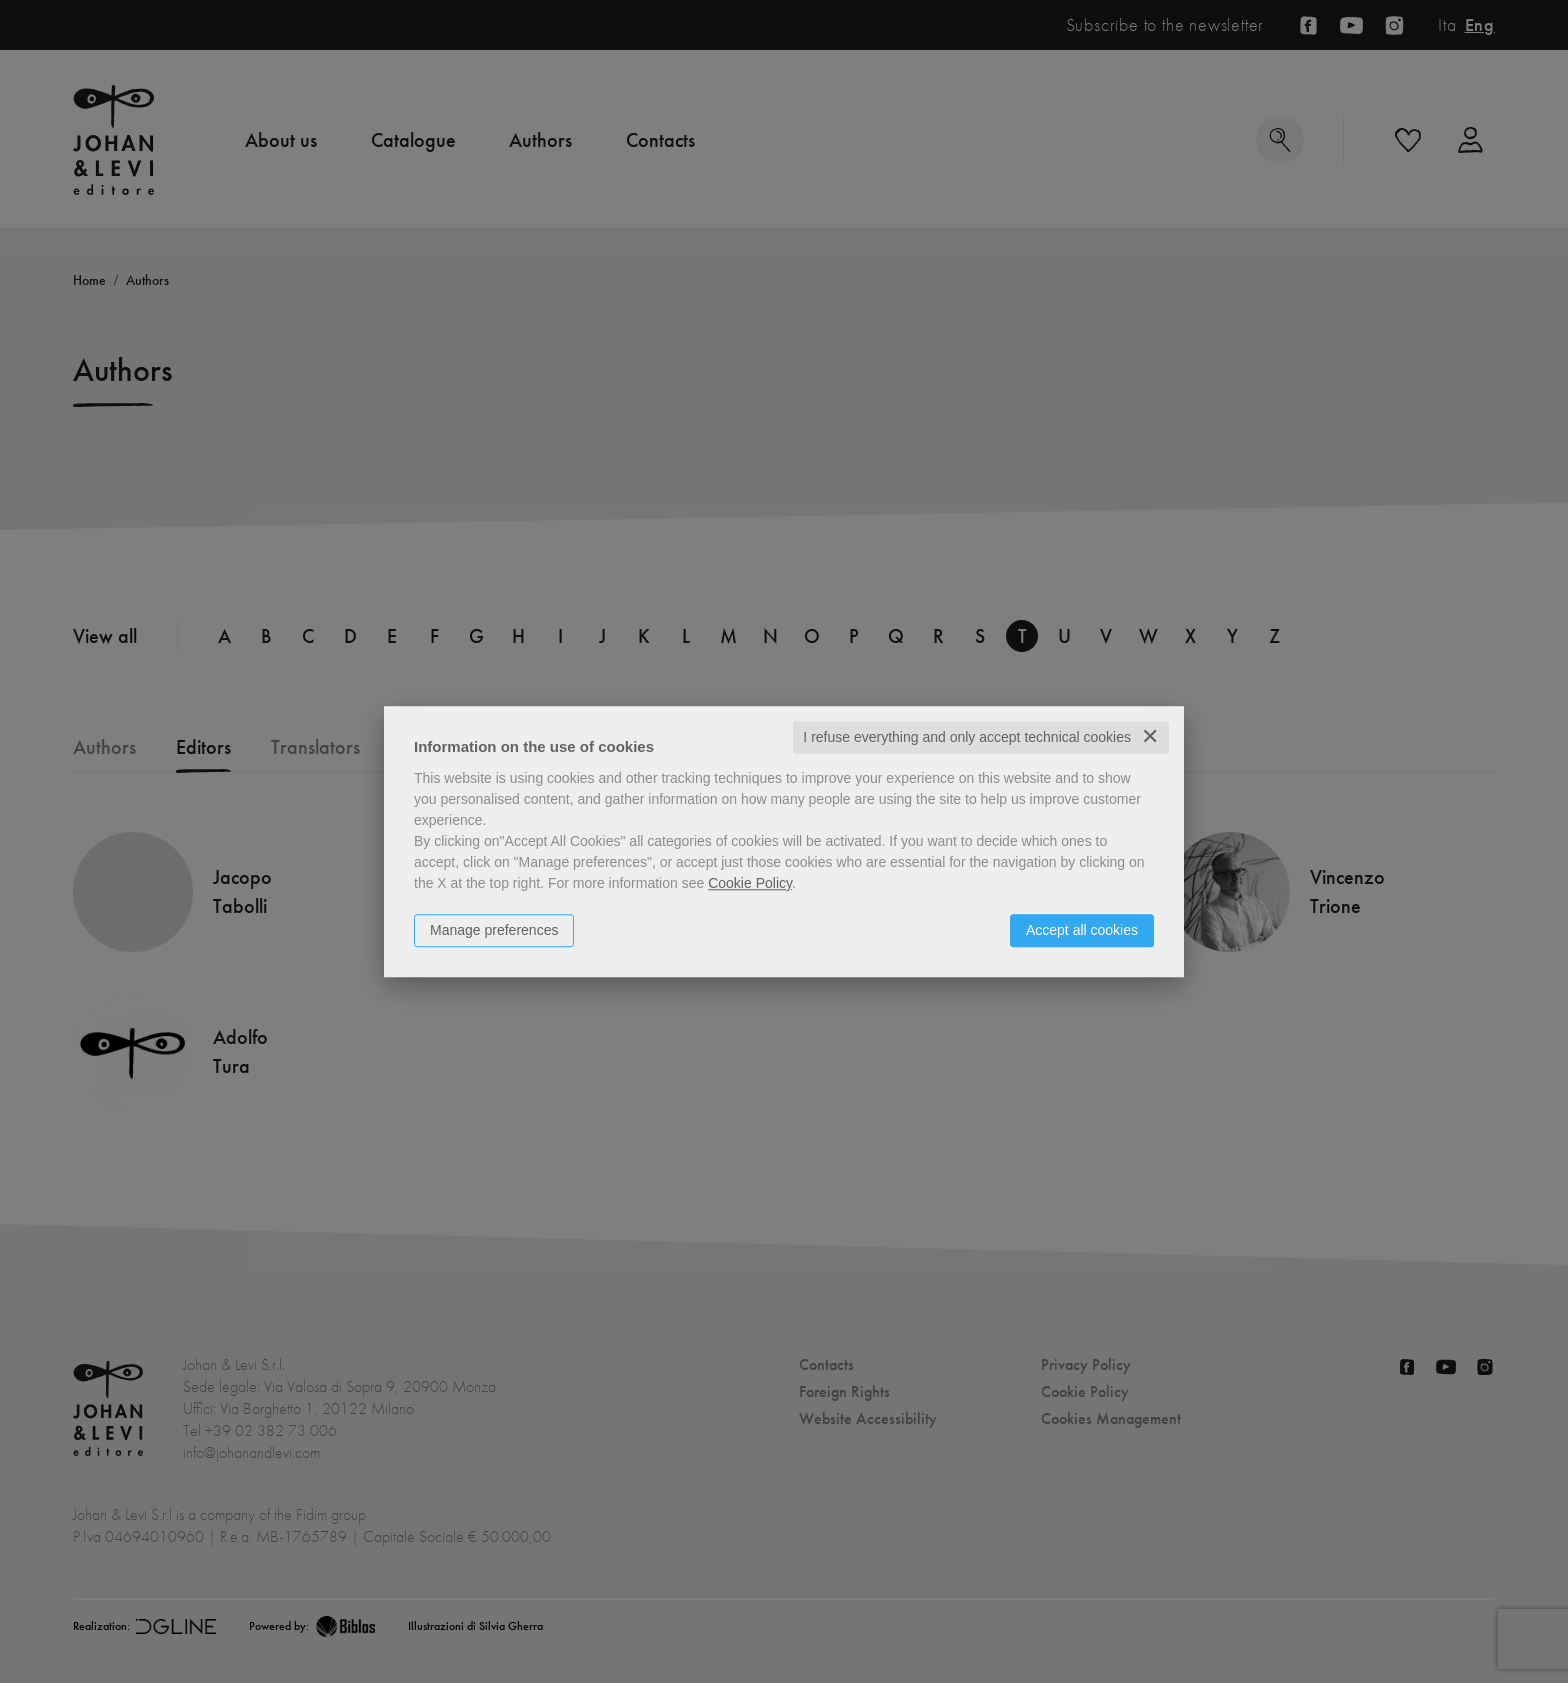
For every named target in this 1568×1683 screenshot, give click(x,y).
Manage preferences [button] (494, 930)
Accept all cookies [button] (1082, 930)
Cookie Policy (750, 883)
